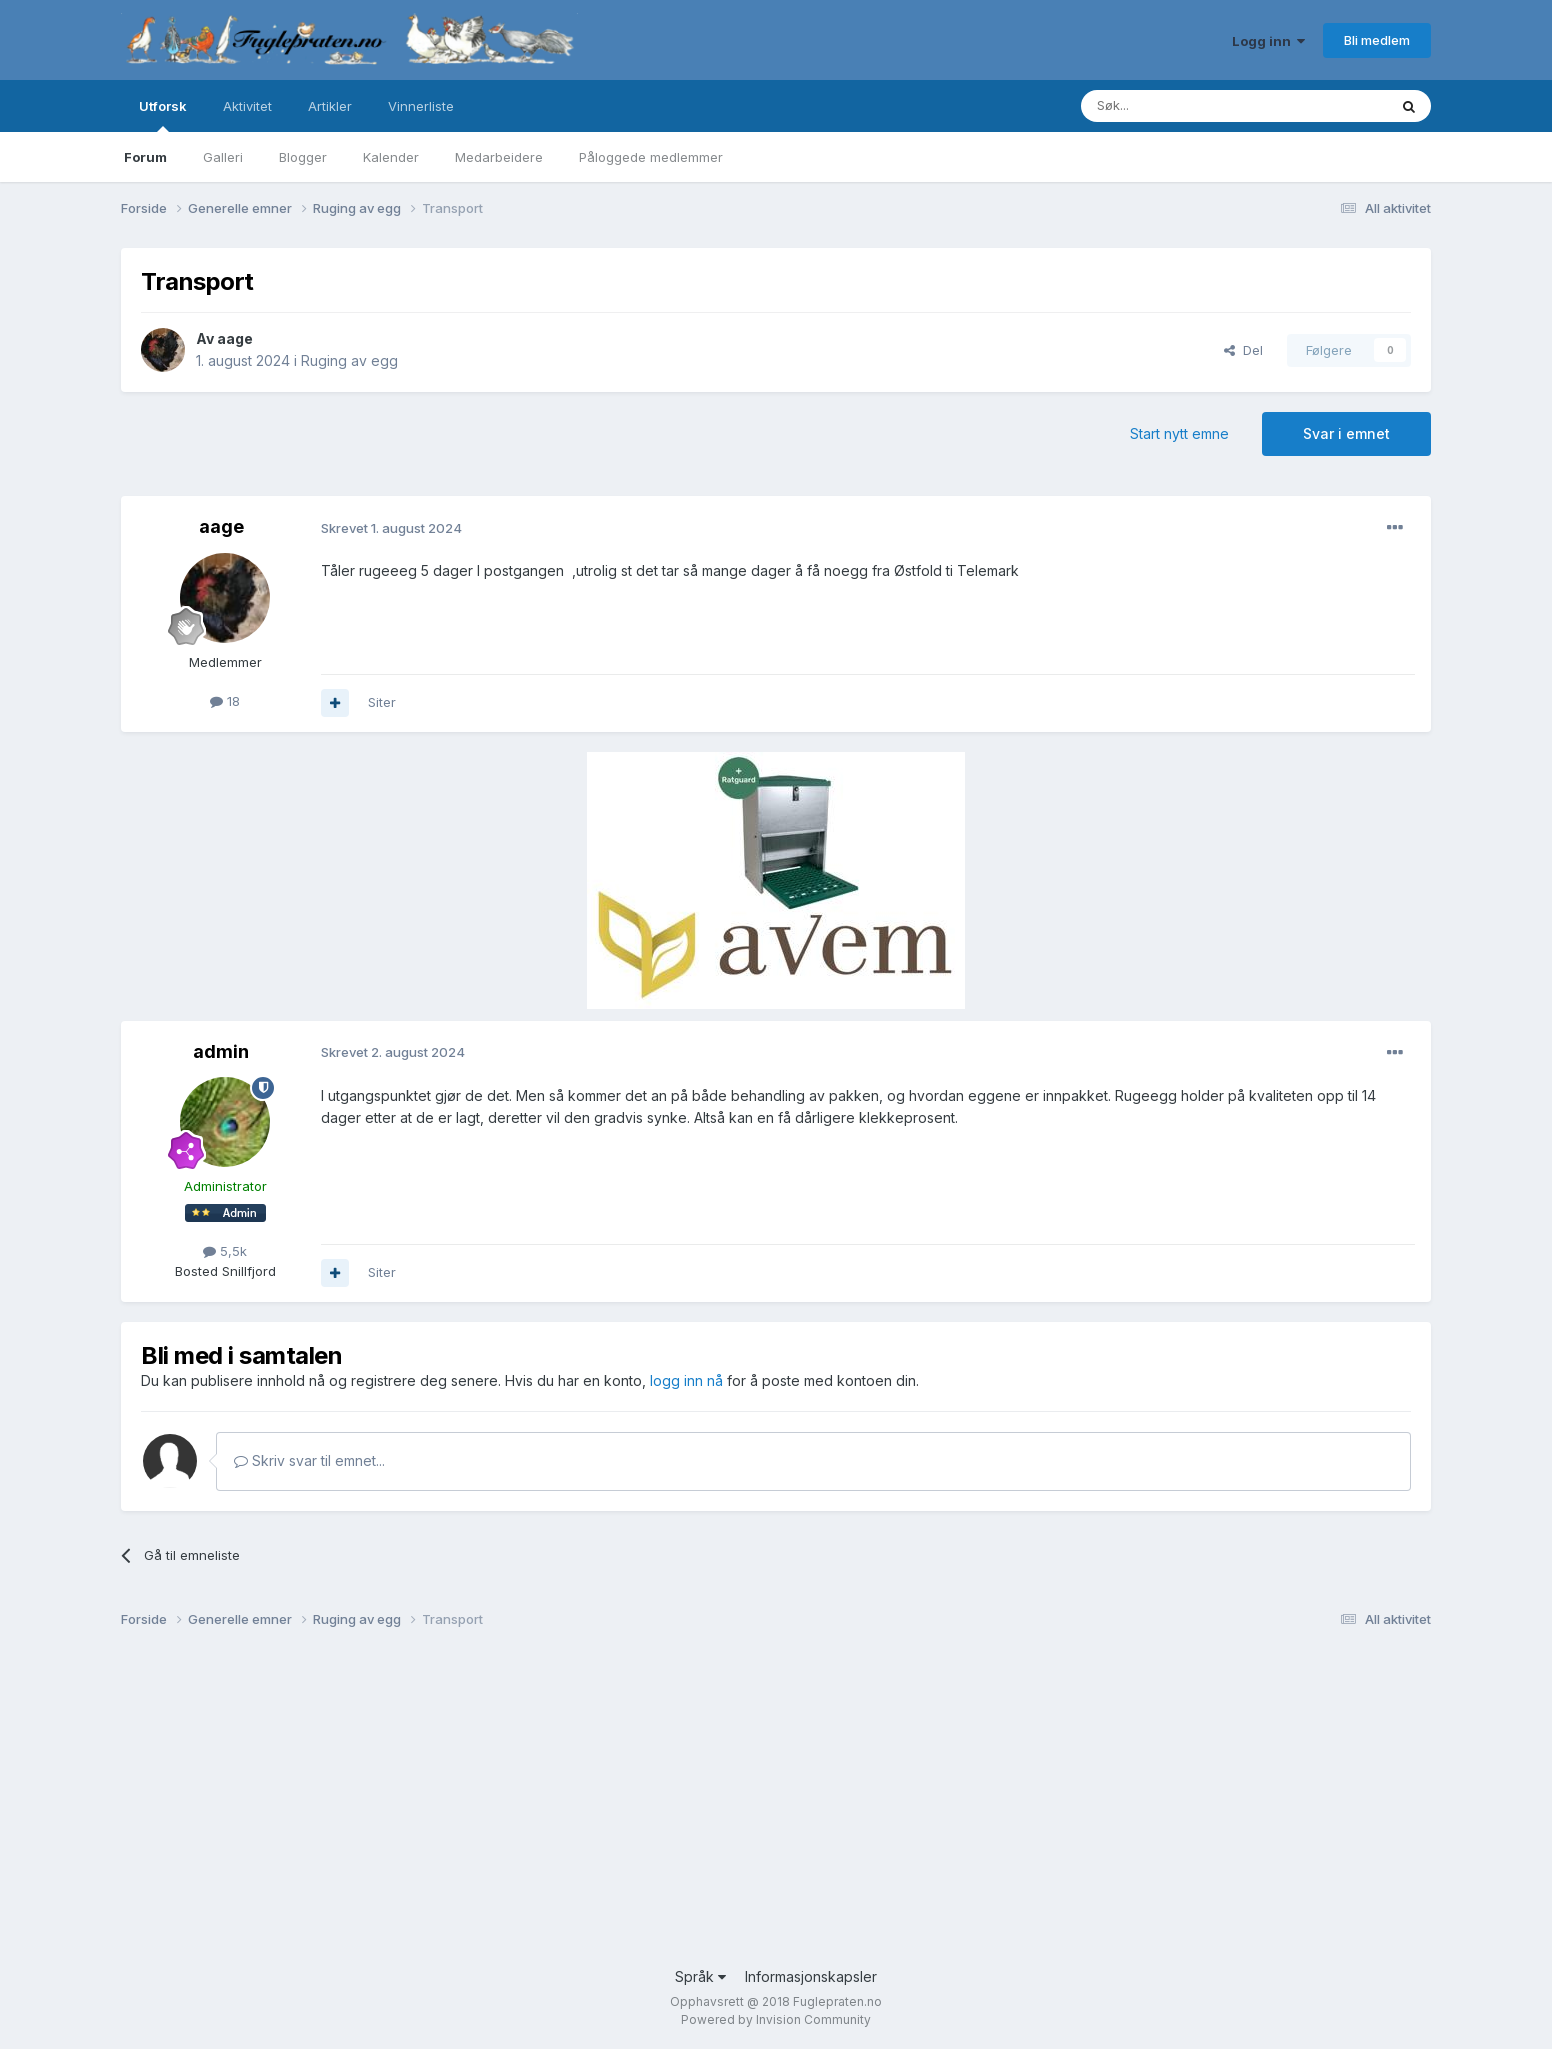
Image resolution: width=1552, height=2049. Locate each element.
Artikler (330, 106)
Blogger (303, 157)
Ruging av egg (349, 360)
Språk (700, 1976)
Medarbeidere (499, 157)
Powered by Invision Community (776, 2019)
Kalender (391, 157)
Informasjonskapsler (811, 1976)
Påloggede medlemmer (651, 157)
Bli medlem (1377, 40)
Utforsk (163, 115)
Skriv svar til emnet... (309, 1460)
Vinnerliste (421, 106)
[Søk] (1174, 106)
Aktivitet (247, 106)
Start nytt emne (1179, 433)
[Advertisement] (721, 1806)
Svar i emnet (1346, 433)
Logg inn (1268, 41)
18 (225, 701)
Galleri (223, 157)
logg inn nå (686, 1380)
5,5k (225, 1251)
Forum (145, 157)
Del (1243, 350)
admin (221, 1051)
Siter (382, 702)
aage (235, 338)
